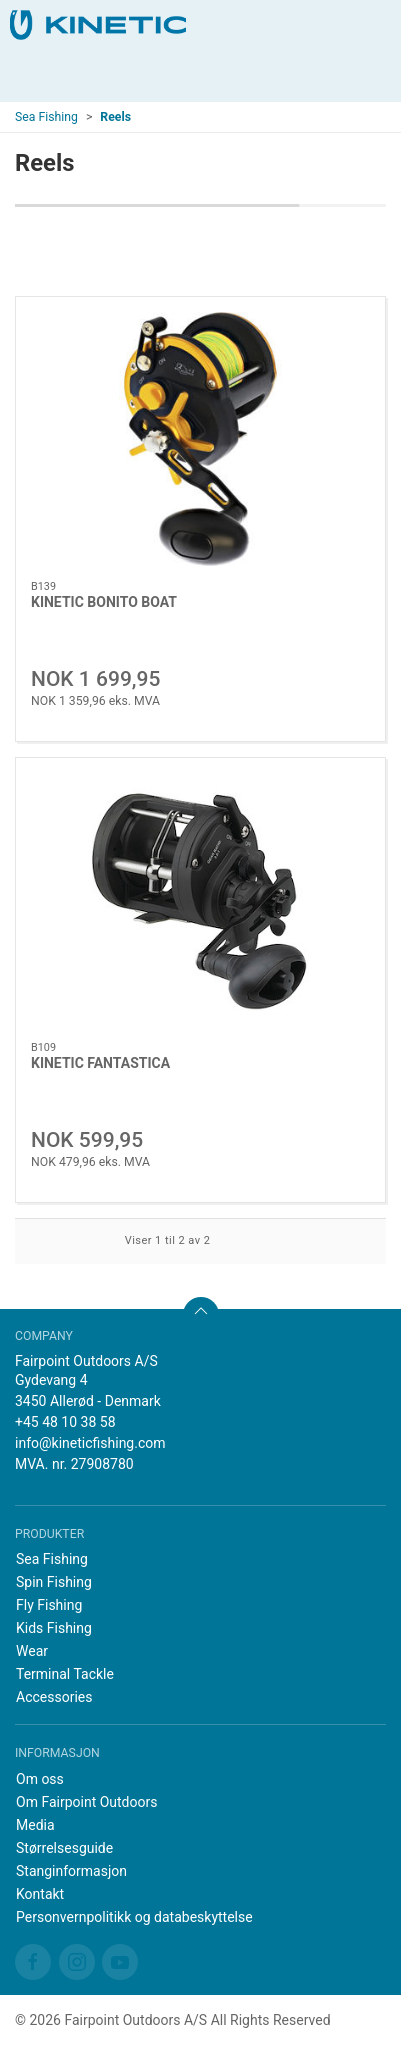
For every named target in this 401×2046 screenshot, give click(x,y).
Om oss (40, 1779)
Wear (32, 1651)
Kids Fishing (54, 1628)
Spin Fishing (54, 1582)
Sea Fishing (46, 117)
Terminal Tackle (65, 1674)
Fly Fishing (49, 1605)
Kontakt (40, 1894)
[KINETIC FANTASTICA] (200, 900)
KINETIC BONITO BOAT (104, 602)
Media (35, 1825)
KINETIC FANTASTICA (100, 1063)
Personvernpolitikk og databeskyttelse (134, 1917)
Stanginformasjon (71, 1871)
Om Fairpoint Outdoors (86, 1802)
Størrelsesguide (64, 1848)
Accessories (54, 1697)
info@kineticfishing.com (90, 1443)
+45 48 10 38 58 (65, 1422)
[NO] (98, 25)
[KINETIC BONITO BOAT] (200, 439)
